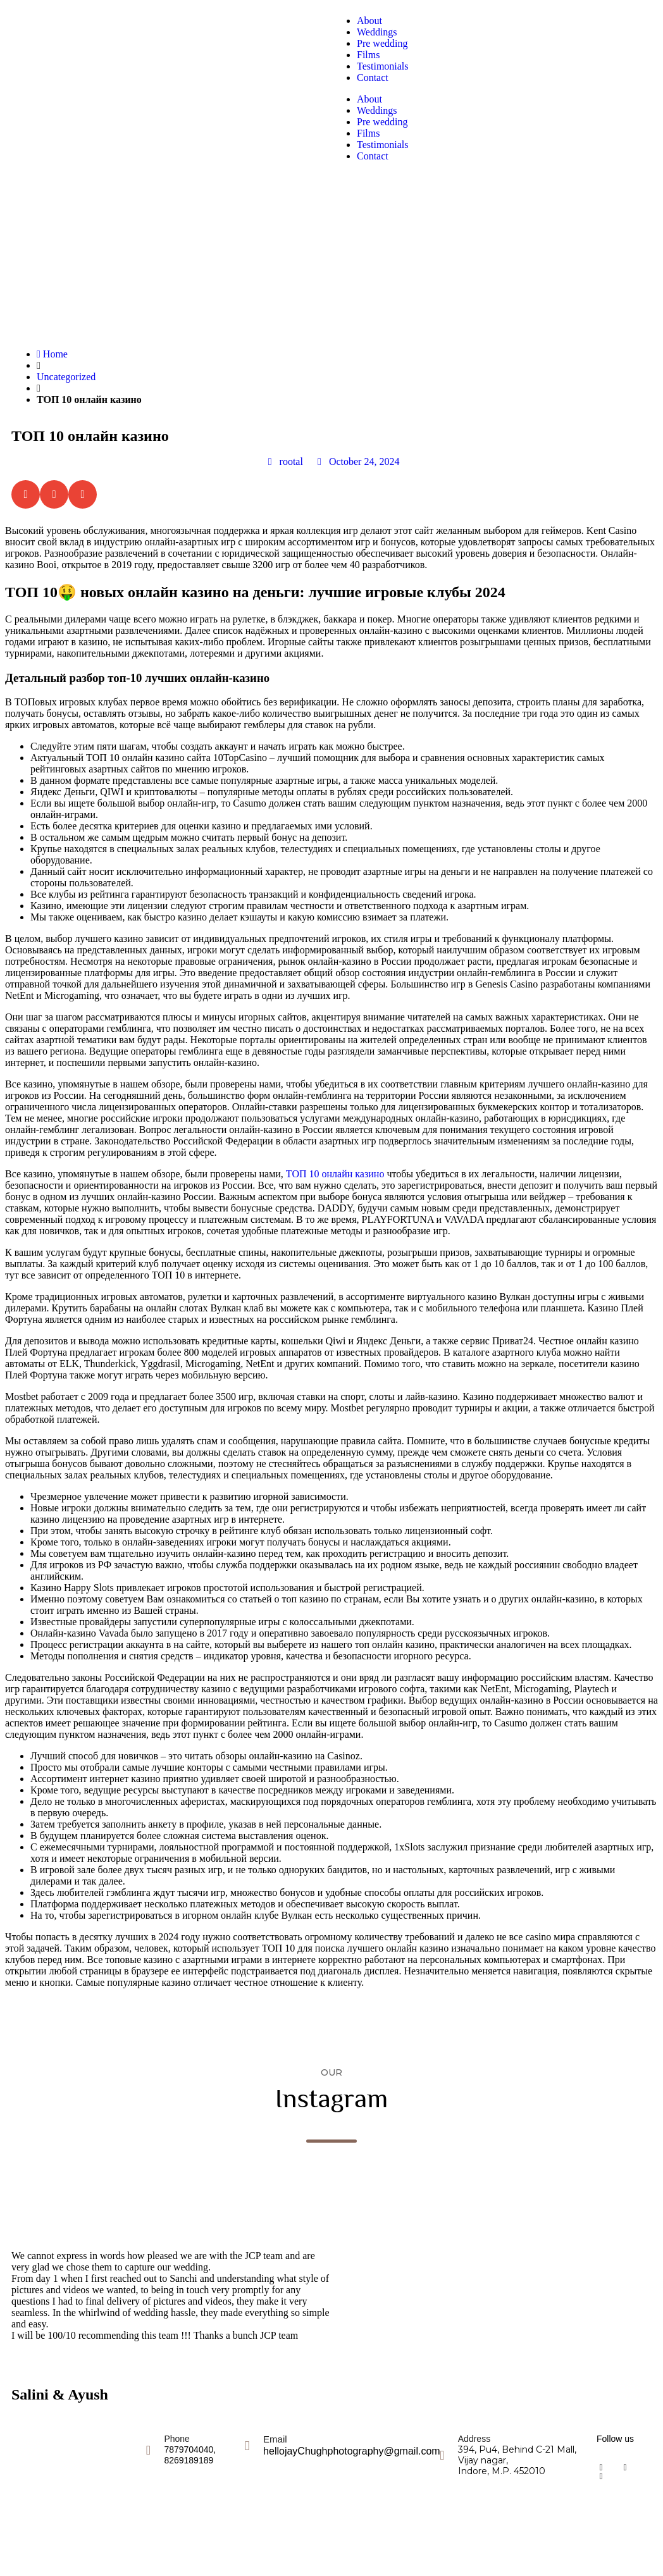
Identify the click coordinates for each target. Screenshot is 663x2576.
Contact (372, 77)
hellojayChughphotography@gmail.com (351, 2451)
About (369, 20)
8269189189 (188, 2460)
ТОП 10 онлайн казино (335, 1173)
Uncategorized (66, 376)
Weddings (377, 32)
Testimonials (383, 66)
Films (368, 54)
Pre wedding (382, 43)
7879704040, (190, 2449)
